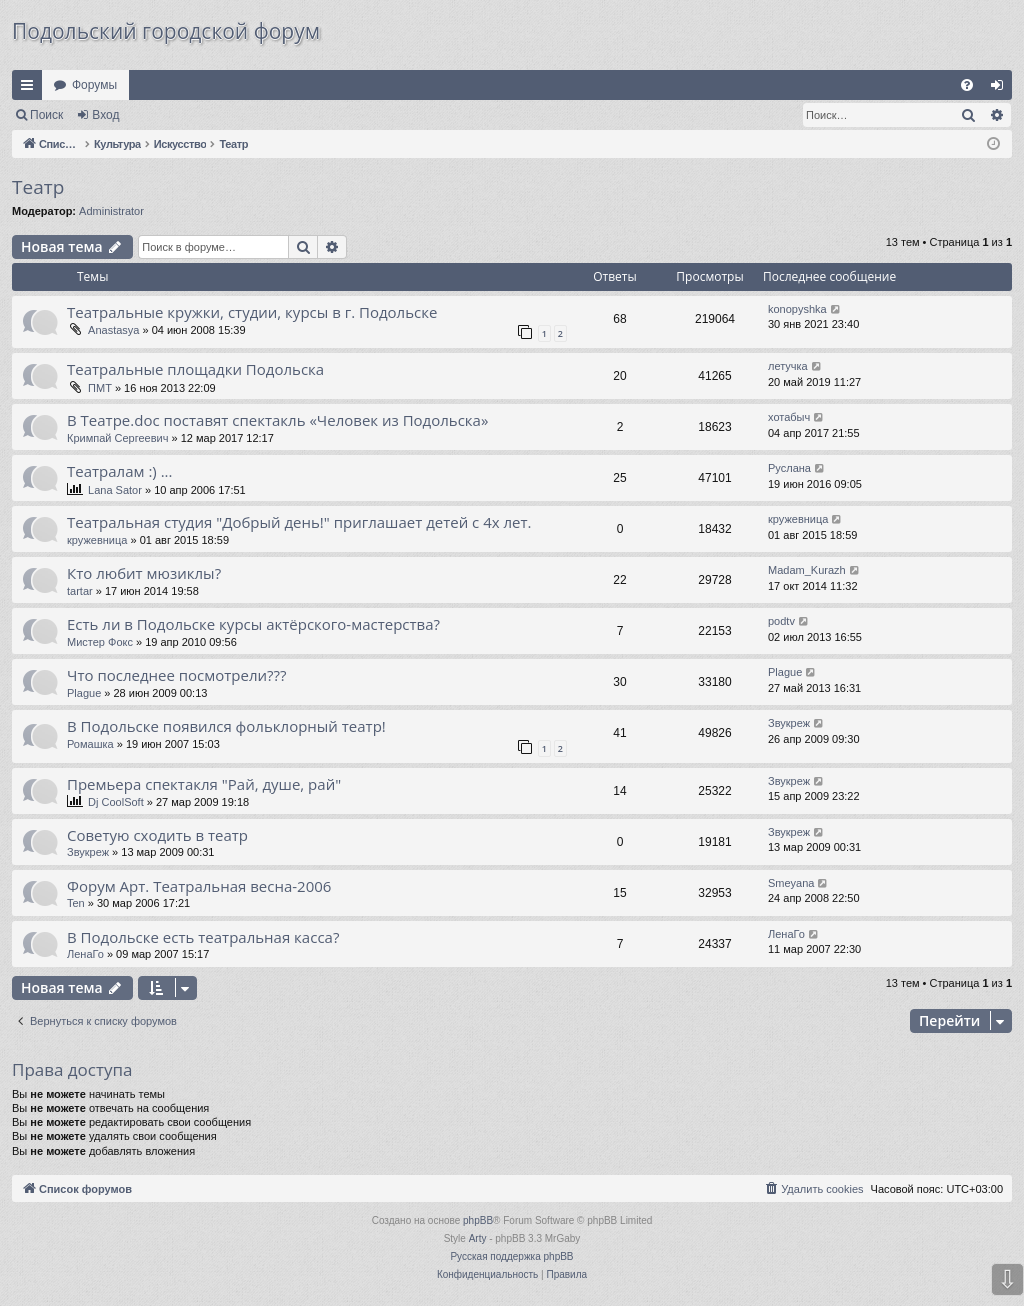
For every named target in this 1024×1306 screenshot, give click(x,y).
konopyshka (797, 309)
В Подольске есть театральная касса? (203, 937)
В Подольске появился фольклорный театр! (226, 726)
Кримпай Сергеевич (117, 438)
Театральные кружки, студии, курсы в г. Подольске (252, 312)
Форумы (94, 85)
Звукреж (789, 723)
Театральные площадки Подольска (195, 369)
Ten (76, 903)
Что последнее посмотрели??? (177, 675)
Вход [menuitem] (1001, 89)
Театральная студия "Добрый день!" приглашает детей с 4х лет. (299, 522)
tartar (80, 591)
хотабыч (789, 417)
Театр (38, 187)
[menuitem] (967, 85)
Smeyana (791, 883)
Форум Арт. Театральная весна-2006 (199, 886)
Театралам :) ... (120, 471)
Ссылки (31, 89)
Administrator (111, 211)
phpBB (478, 1220)
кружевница (97, 540)
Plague (84, 693)
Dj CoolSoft (116, 802)
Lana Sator (115, 490)
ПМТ (100, 388)
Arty (478, 1238)
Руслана (789, 468)
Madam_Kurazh (807, 570)
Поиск (46, 115)
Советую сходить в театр (157, 835)
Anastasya (113, 330)
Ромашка (90, 744)
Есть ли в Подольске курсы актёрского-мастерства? (253, 624)
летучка (788, 366)
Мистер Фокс (100, 642)
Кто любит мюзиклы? (144, 573)
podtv (781, 621)
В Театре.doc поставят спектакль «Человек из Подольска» (277, 420)
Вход (105, 115)
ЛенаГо (85, 954)
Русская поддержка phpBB (511, 1256)
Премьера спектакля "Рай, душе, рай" (204, 784)
